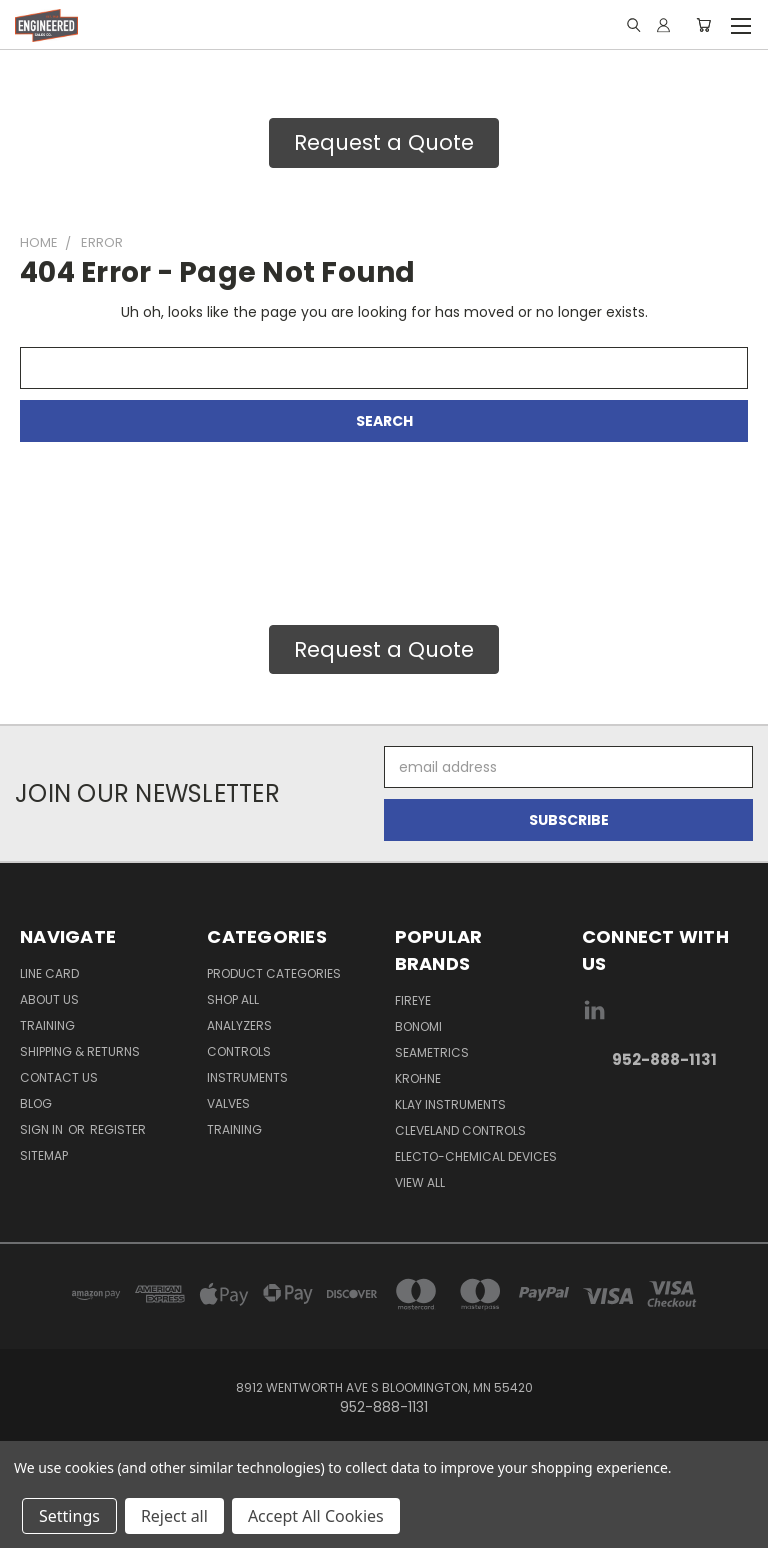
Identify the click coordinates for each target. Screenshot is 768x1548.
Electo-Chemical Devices (476, 1156)
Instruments (247, 1077)
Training (47, 1025)
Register (118, 1129)
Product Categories (274, 973)
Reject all (174, 1516)
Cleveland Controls (460, 1130)
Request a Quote (384, 142)
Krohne (418, 1078)
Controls (239, 1051)
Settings (69, 1516)
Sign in (43, 1129)
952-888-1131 (664, 1059)
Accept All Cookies (316, 1516)
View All (420, 1182)
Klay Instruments (450, 1104)
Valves (228, 1103)
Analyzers (239, 1025)
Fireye (413, 1000)
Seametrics (432, 1052)
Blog (36, 1103)
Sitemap (44, 1155)
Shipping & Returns (80, 1051)
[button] (384, 143)
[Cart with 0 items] (703, 25)
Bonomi (418, 1026)
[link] (665, 1123)
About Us (49, 999)
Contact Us (59, 1077)
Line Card (49, 973)
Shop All (233, 999)
